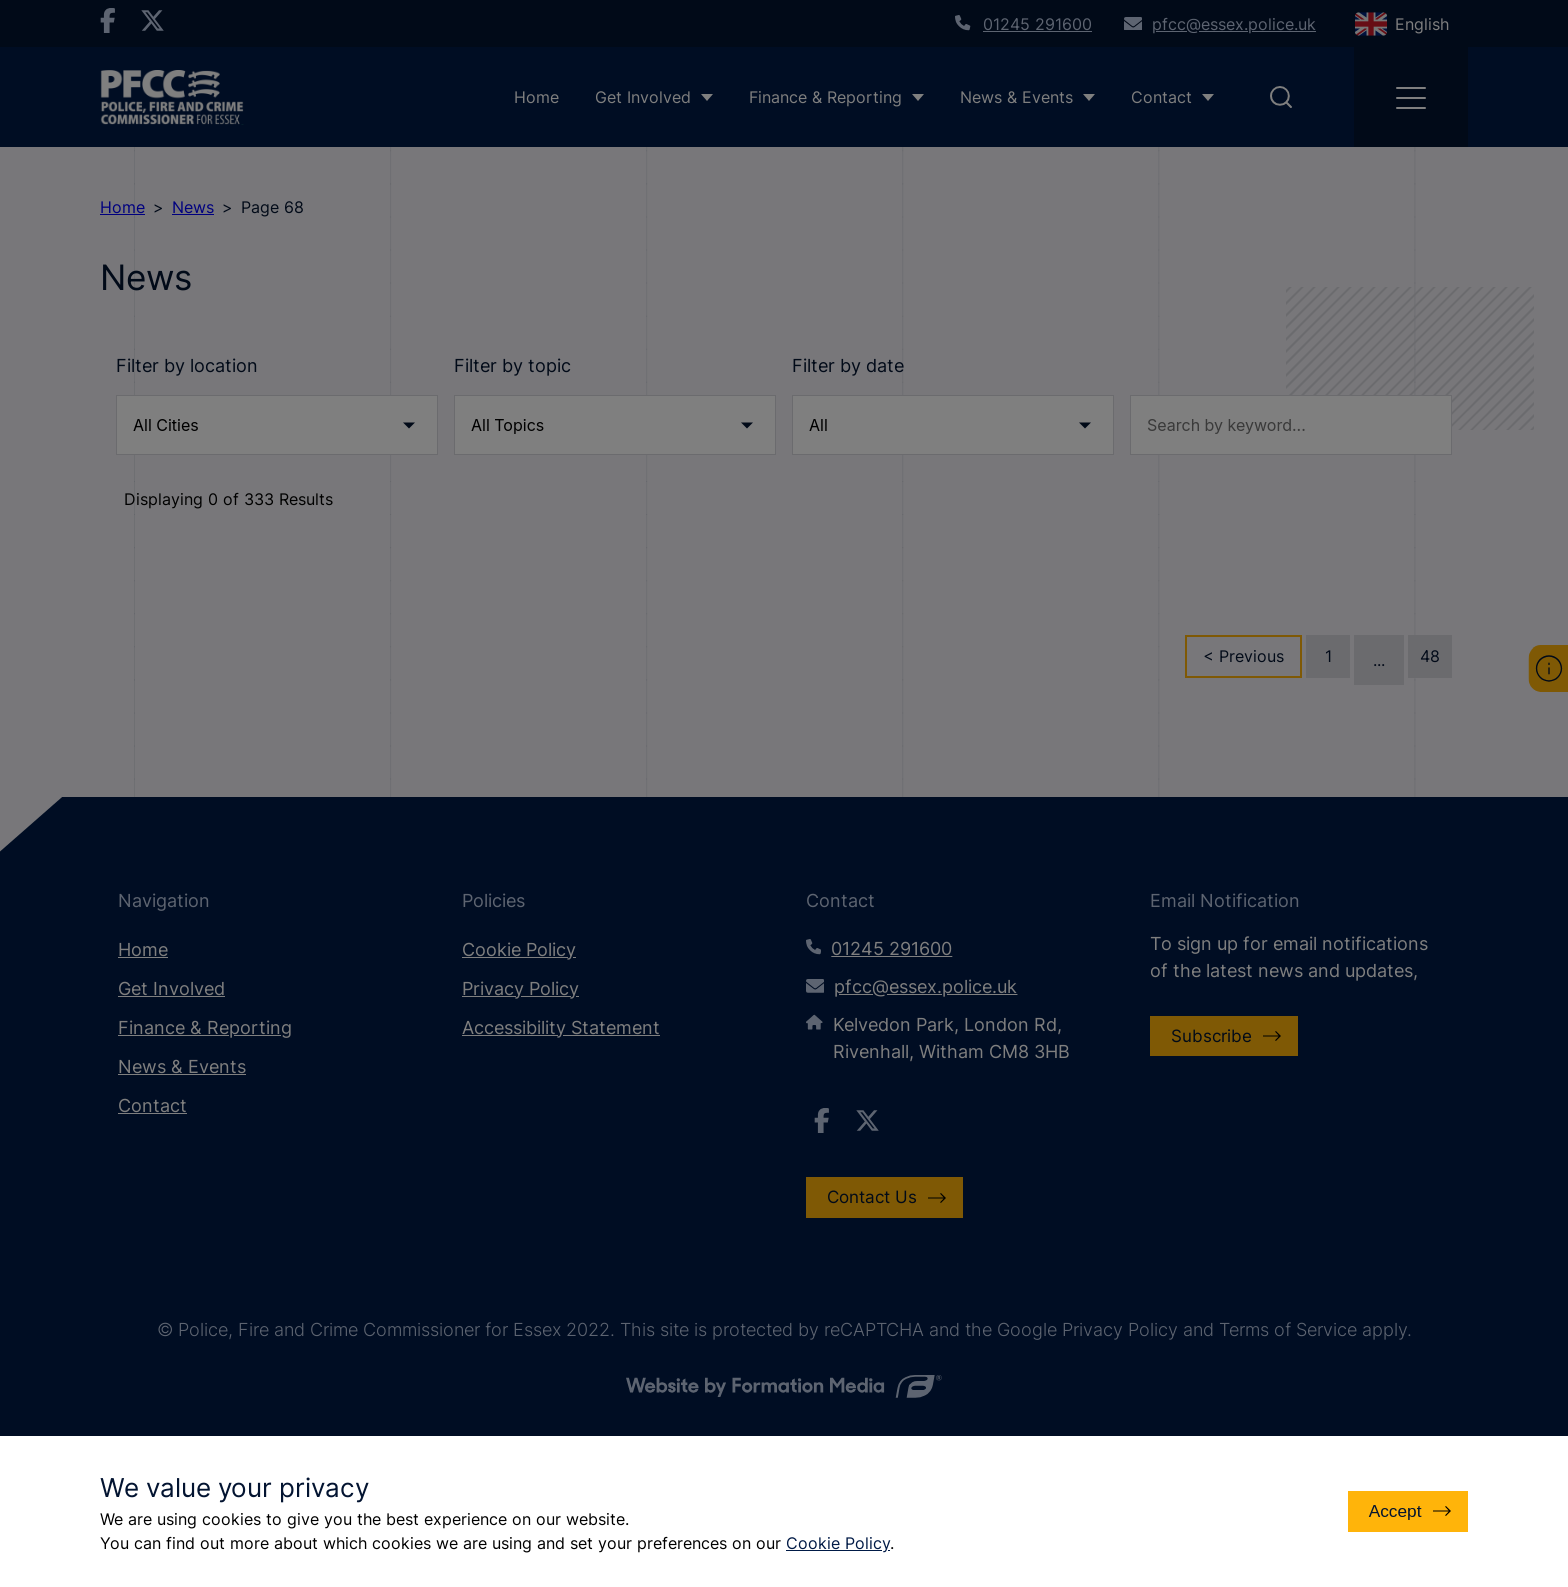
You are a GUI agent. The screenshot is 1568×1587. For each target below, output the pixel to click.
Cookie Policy (838, 1543)
